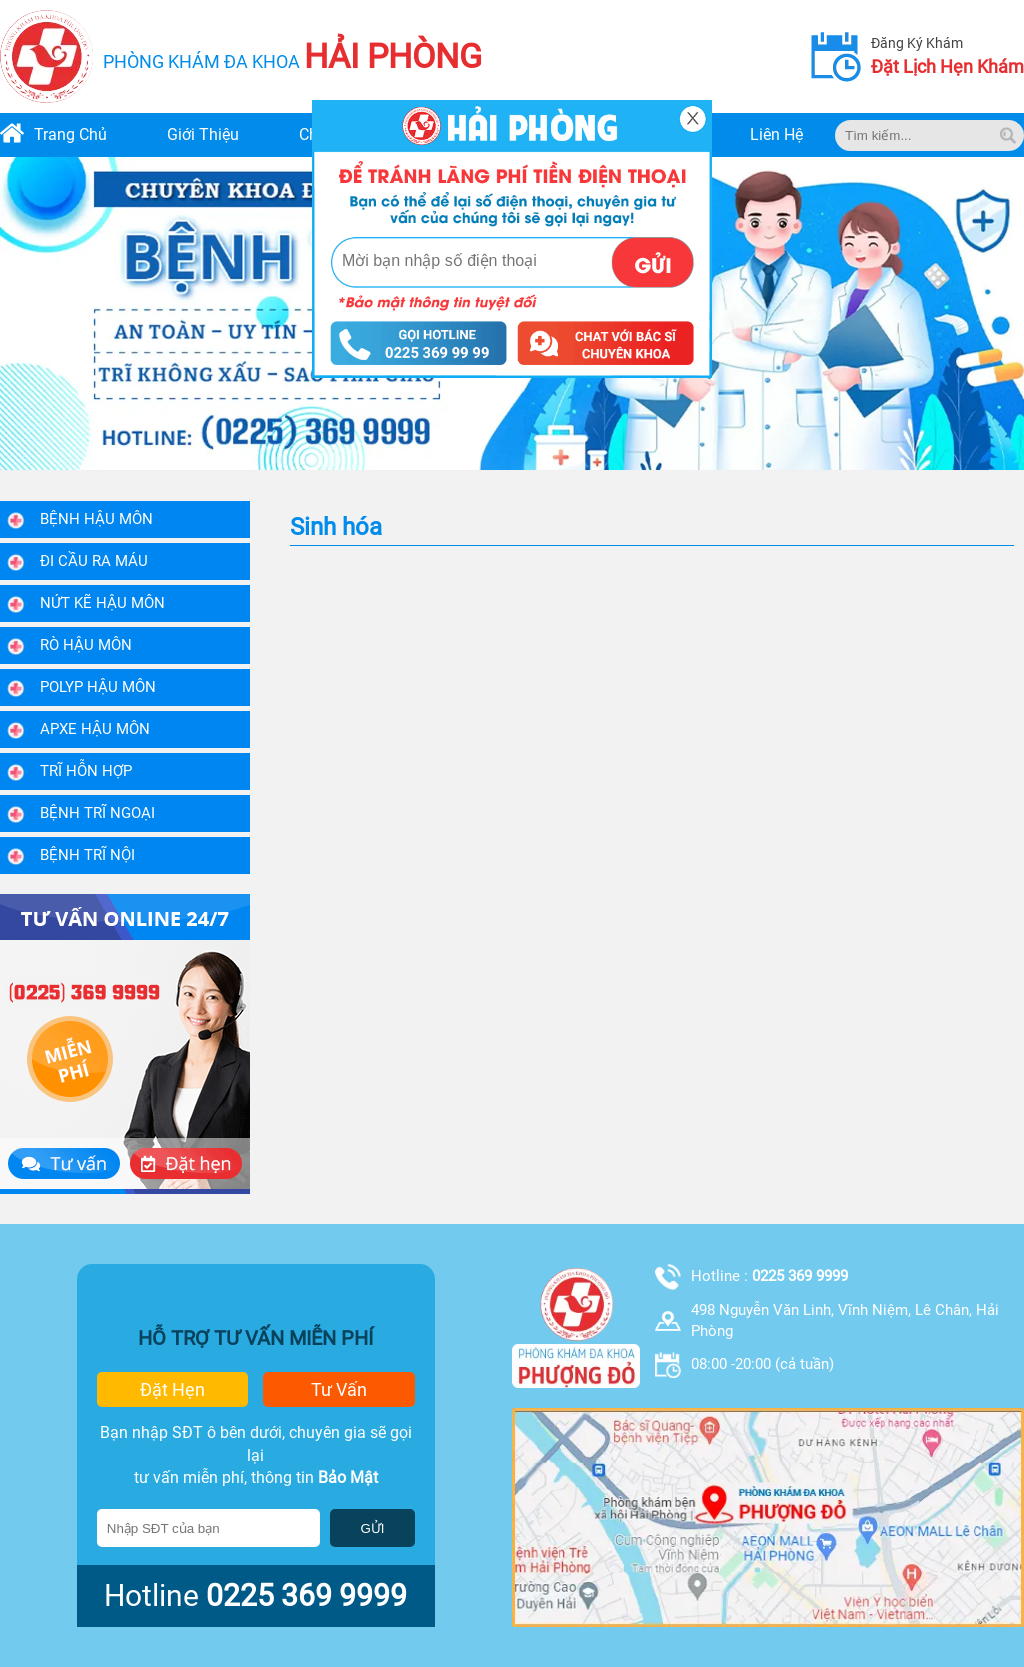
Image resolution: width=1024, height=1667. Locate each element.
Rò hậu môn (86, 645)
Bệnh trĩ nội (87, 855)
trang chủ (70, 134)
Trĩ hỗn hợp (86, 771)
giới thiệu (203, 134)
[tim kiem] (1008, 135)
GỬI (372, 1528)
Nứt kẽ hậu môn (102, 603)
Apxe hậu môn (95, 729)
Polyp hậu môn (98, 687)
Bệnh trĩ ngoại (97, 813)
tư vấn (339, 1389)
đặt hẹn (172, 1389)
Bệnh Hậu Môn (96, 519)
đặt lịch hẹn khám (947, 66)
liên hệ (776, 134)
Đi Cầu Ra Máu (94, 561)
